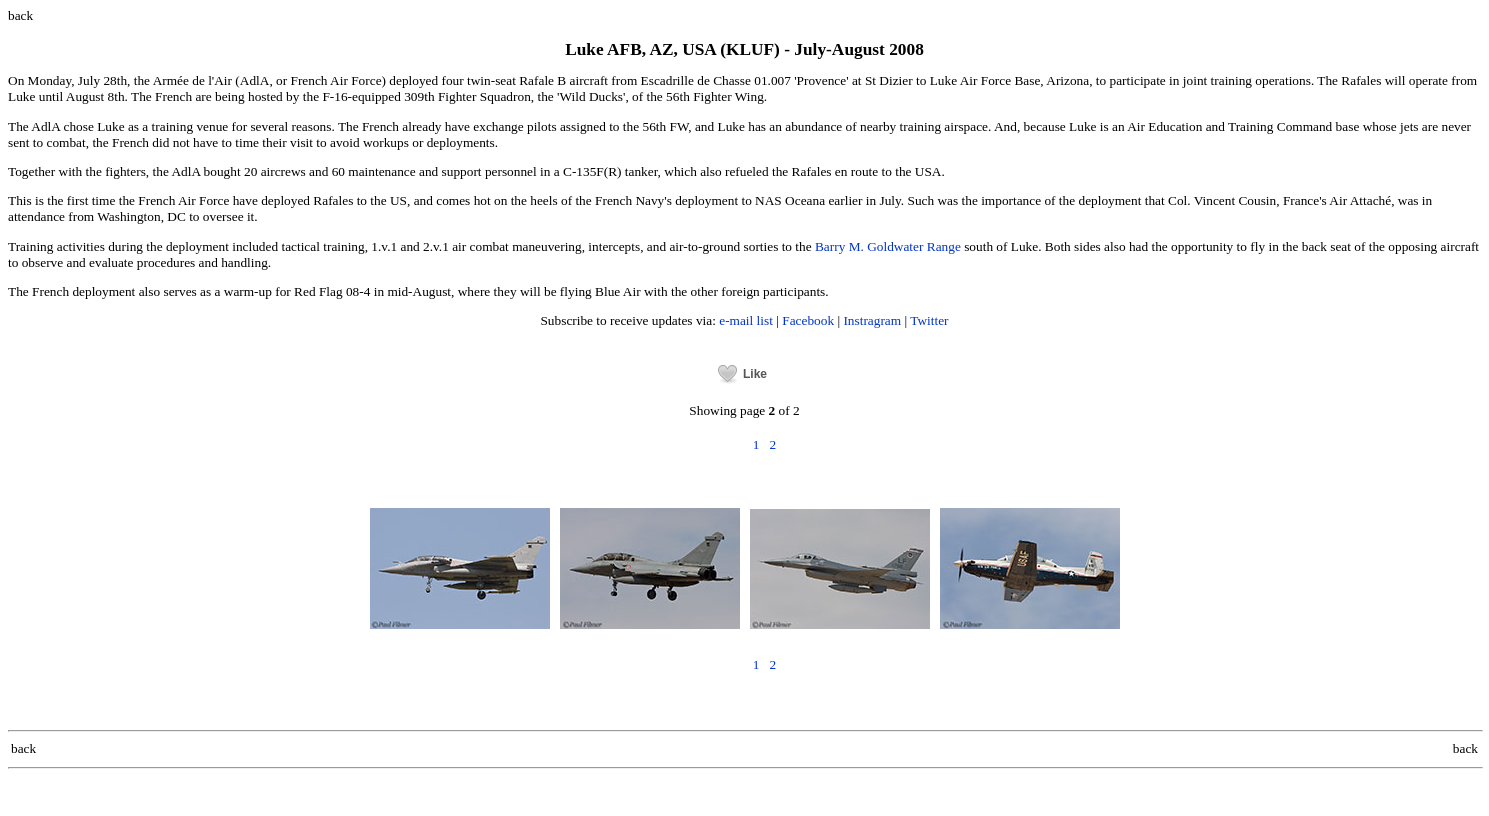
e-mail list (746, 320)
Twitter (929, 320)
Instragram (872, 320)
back (20, 15)
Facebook (808, 320)
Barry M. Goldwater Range (888, 246)
